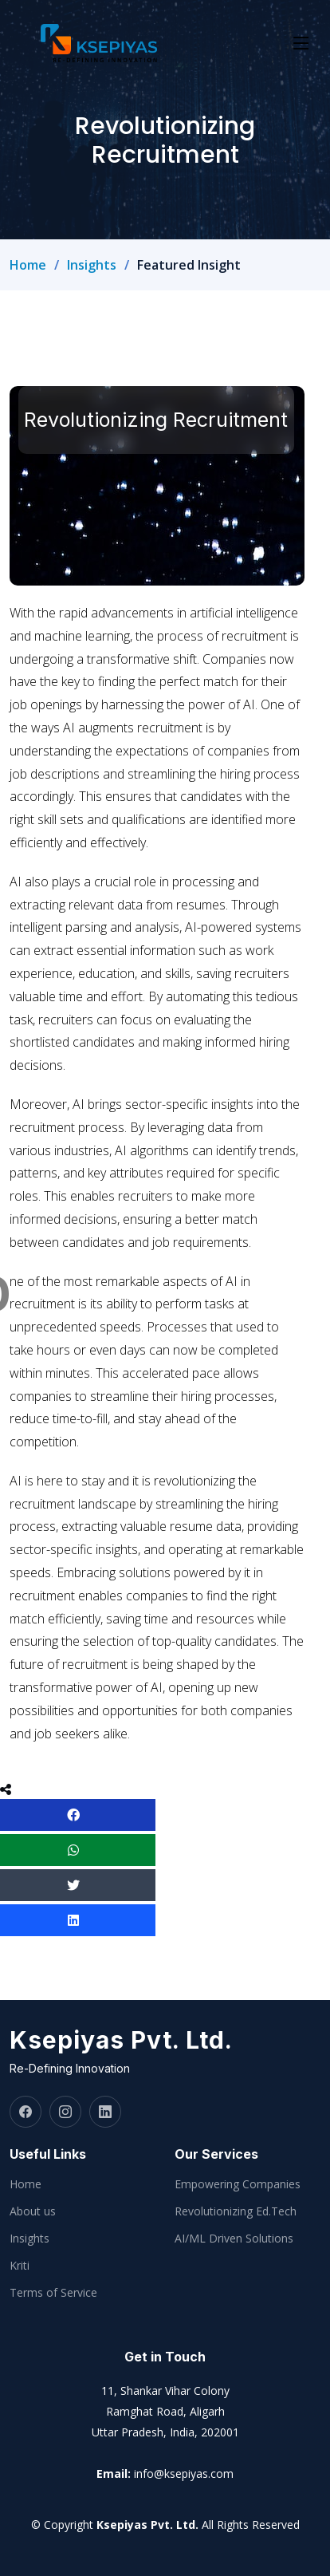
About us (33, 2211)
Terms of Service (53, 2292)
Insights (91, 265)
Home (28, 265)
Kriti (19, 2265)
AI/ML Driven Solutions (234, 2238)
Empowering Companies (238, 2184)
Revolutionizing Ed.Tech (236, 2211)
